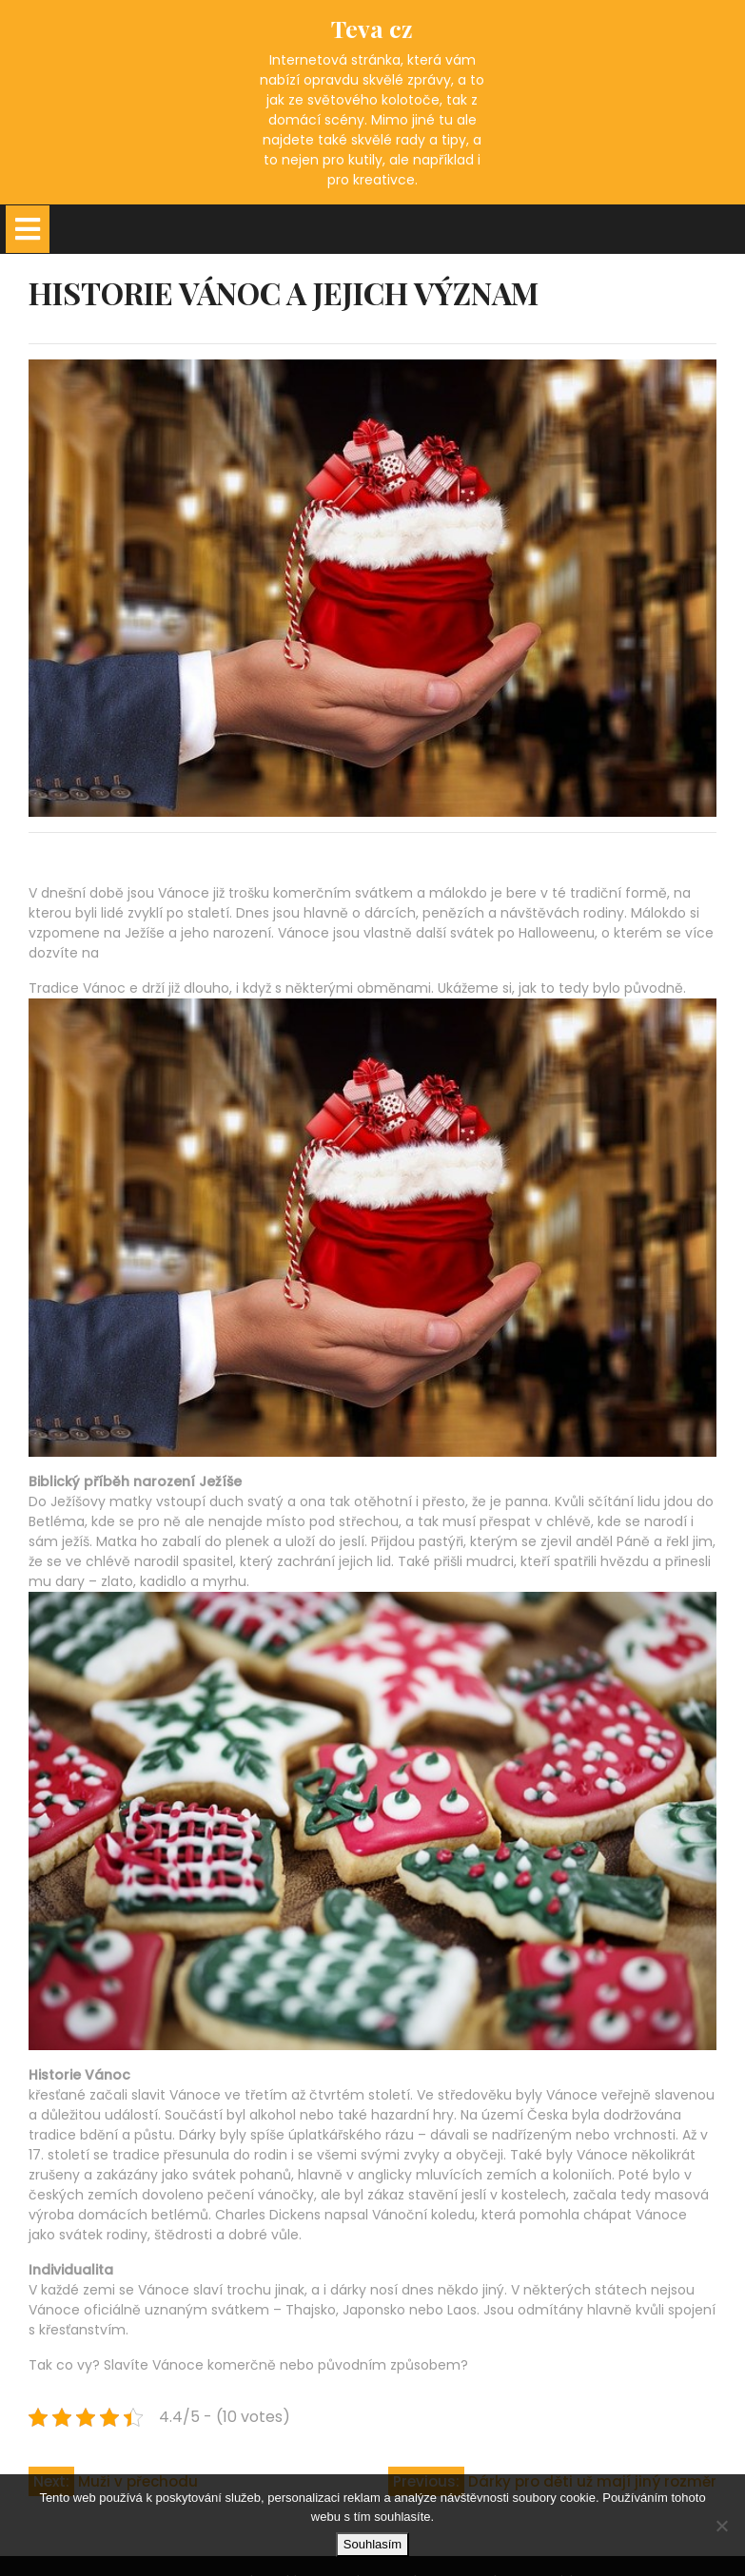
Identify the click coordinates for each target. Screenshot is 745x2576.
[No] (721, 2525)
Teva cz (372, 28)
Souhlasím (372, 2544)
